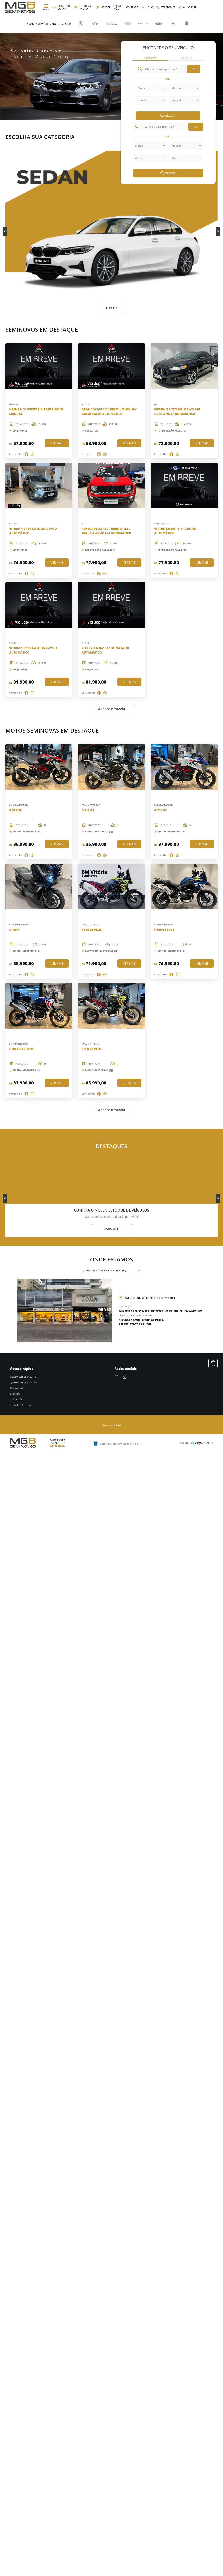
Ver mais (56, 443)
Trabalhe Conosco (21, 1405)
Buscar (168, 115)
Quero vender (18, 1388)
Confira (111, 308)
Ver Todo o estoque (111, 709)
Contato (15, 1393)
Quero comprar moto (23, 1382)
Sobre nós (16, 1399)
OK (194, 69)
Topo (212, 1363)
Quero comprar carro (23, 1376)
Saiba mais (111, 1228)
